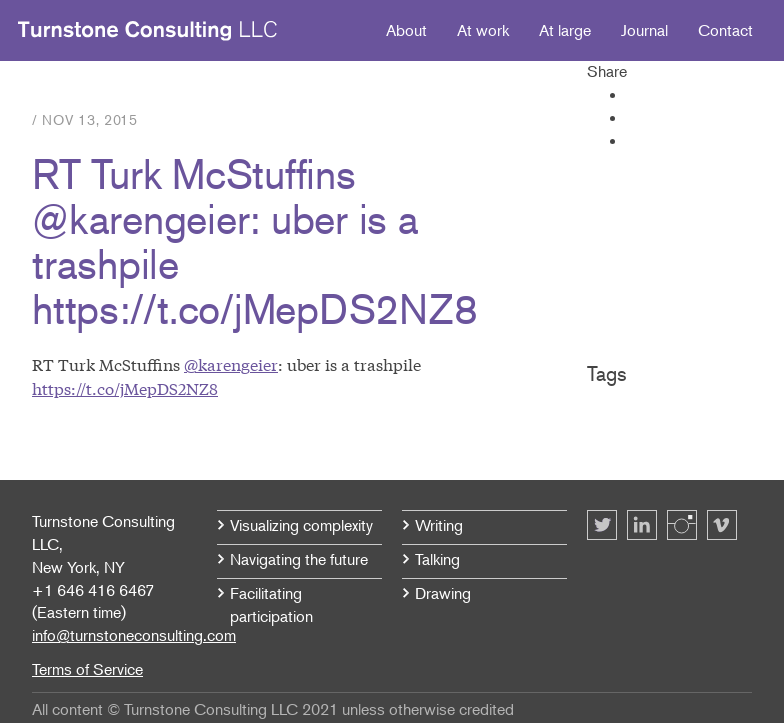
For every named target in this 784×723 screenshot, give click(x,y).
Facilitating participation (271, 604)
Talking (437, 559)
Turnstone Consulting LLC (148, 31)
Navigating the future (299, 559)
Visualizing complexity (301, 525)
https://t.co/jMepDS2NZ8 (125, 387)
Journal (644, 30)
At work (483, 30)
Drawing (443, 593)
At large (565, 30)
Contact (725, 30)
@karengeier (231, 363)
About (406, 30)
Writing (439, 525)
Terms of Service (87, 669)
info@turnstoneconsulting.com (134, 635)
